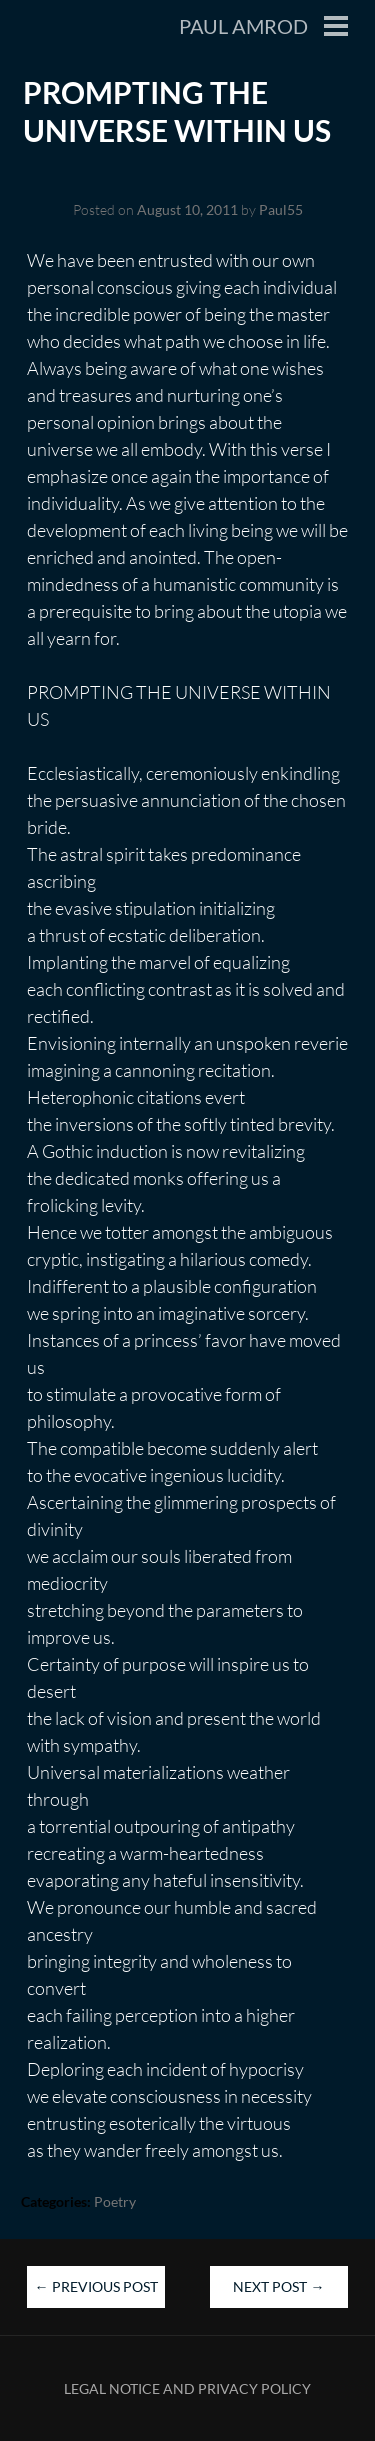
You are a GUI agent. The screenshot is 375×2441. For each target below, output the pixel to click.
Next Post (278, 2286)
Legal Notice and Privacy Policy (187, 2388)
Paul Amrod (243, 26)
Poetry (115, 2201)
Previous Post (96, 2286)
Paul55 (281, 209)
